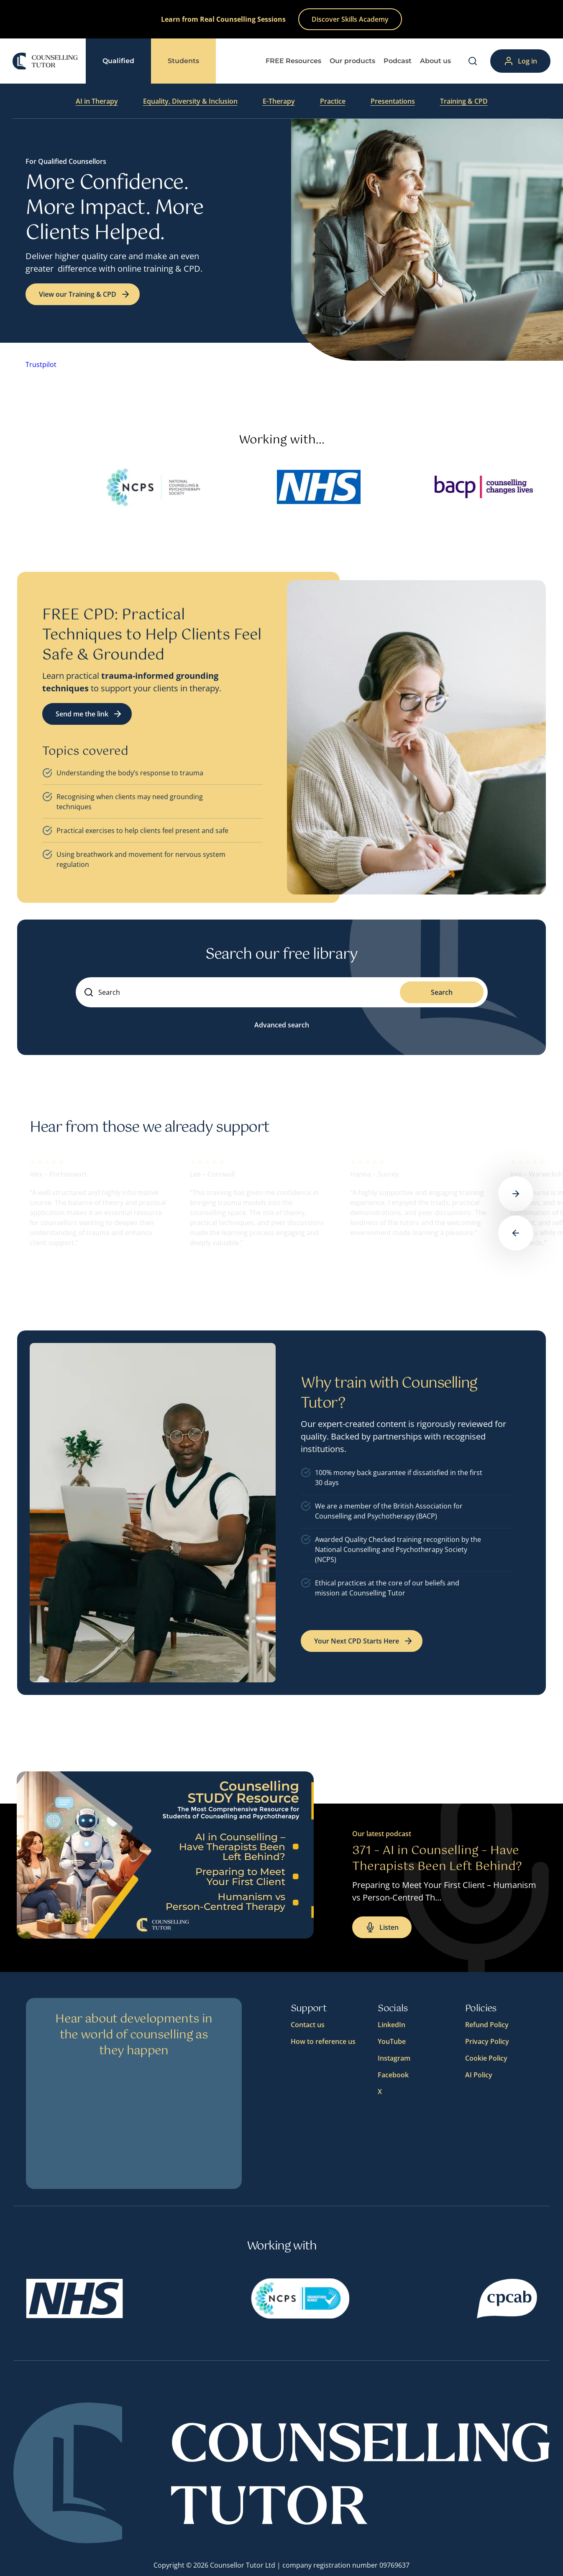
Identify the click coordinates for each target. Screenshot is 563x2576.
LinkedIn (391, 2024)
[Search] (473, 61)
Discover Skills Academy (350, 19)
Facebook (393, 2074)
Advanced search (281, 1024)
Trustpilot (41, 364)
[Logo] (45, 61)
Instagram (394, 2058)
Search (442, 992)
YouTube (392, 2041)
